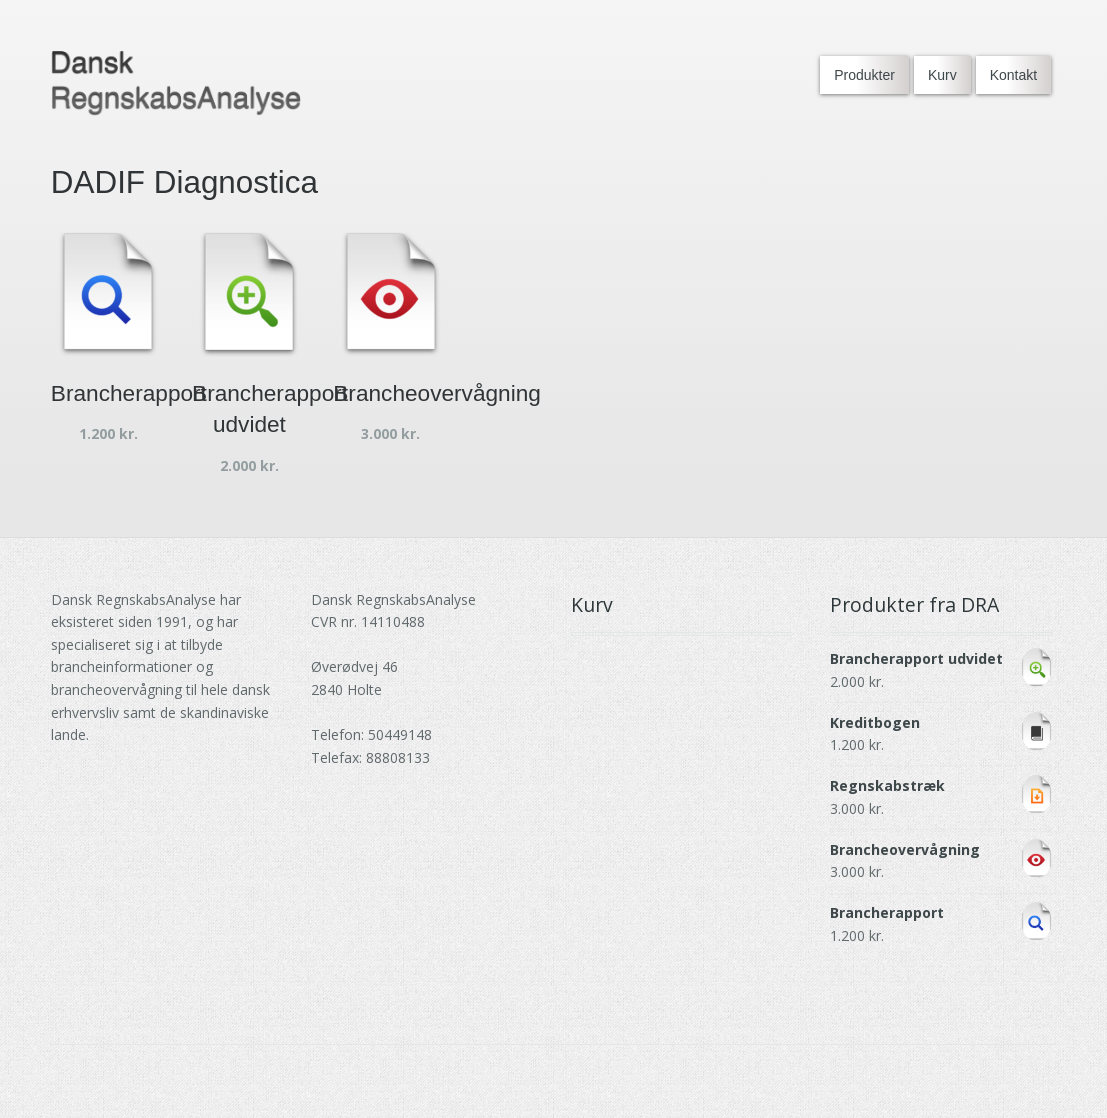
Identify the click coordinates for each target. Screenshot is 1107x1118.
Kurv (942, 75)
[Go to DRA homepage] (176, 83)
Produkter (864, 75)
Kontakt (1013, 75)
